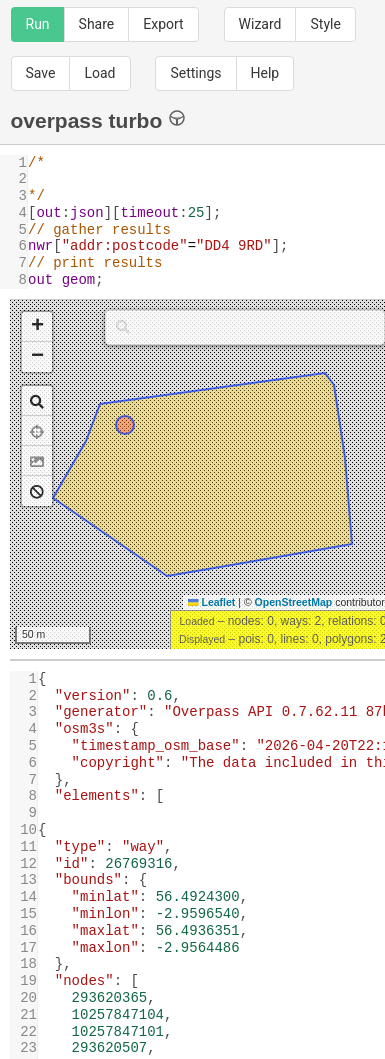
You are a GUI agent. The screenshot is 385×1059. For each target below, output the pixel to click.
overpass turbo (98, 119)
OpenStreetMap (294, 602)
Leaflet (211, 602)
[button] (37, 327)
